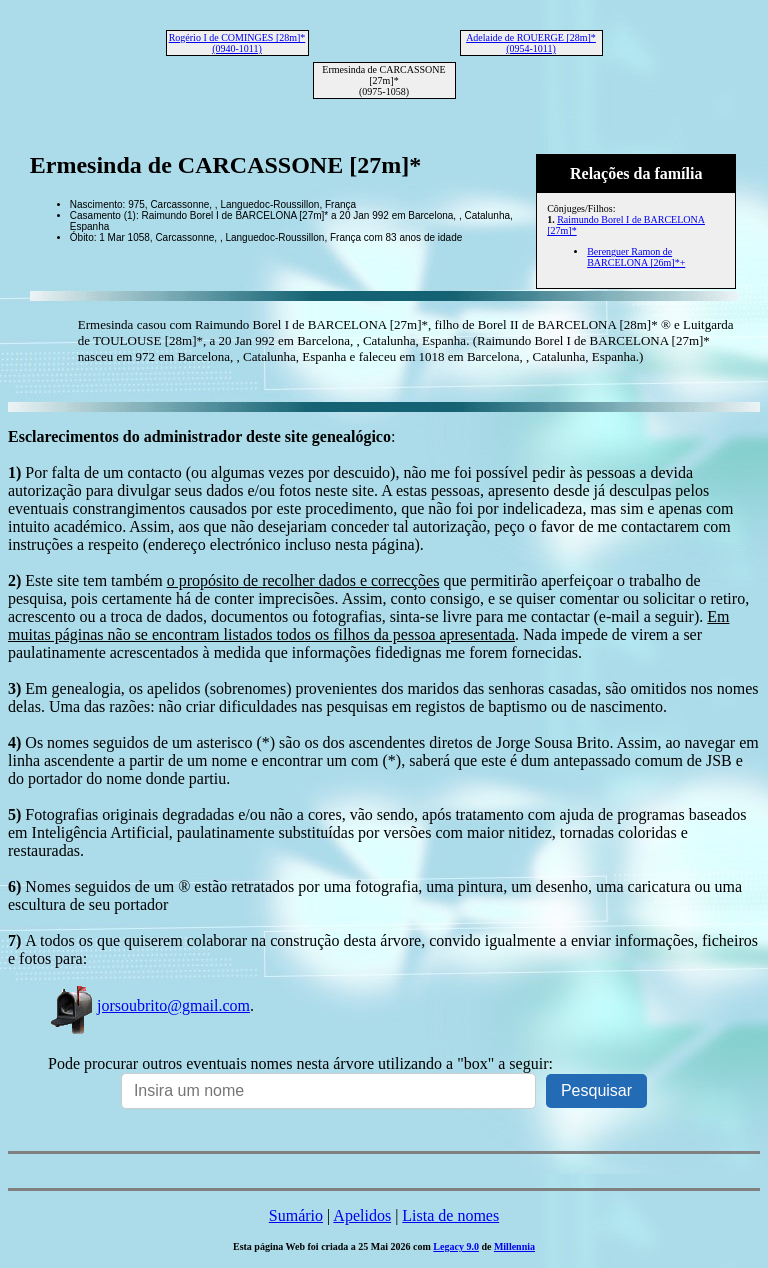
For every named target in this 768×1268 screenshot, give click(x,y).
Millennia (514, 1246)
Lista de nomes (450, 1215)
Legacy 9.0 (456, 1246)
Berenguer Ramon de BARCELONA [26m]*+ (636, 257)
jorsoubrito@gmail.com (149, 1005)
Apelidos (362, 1215)
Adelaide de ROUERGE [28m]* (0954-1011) (531, 43)
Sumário (296, 1215)
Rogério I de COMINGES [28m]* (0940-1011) (237, 43)
